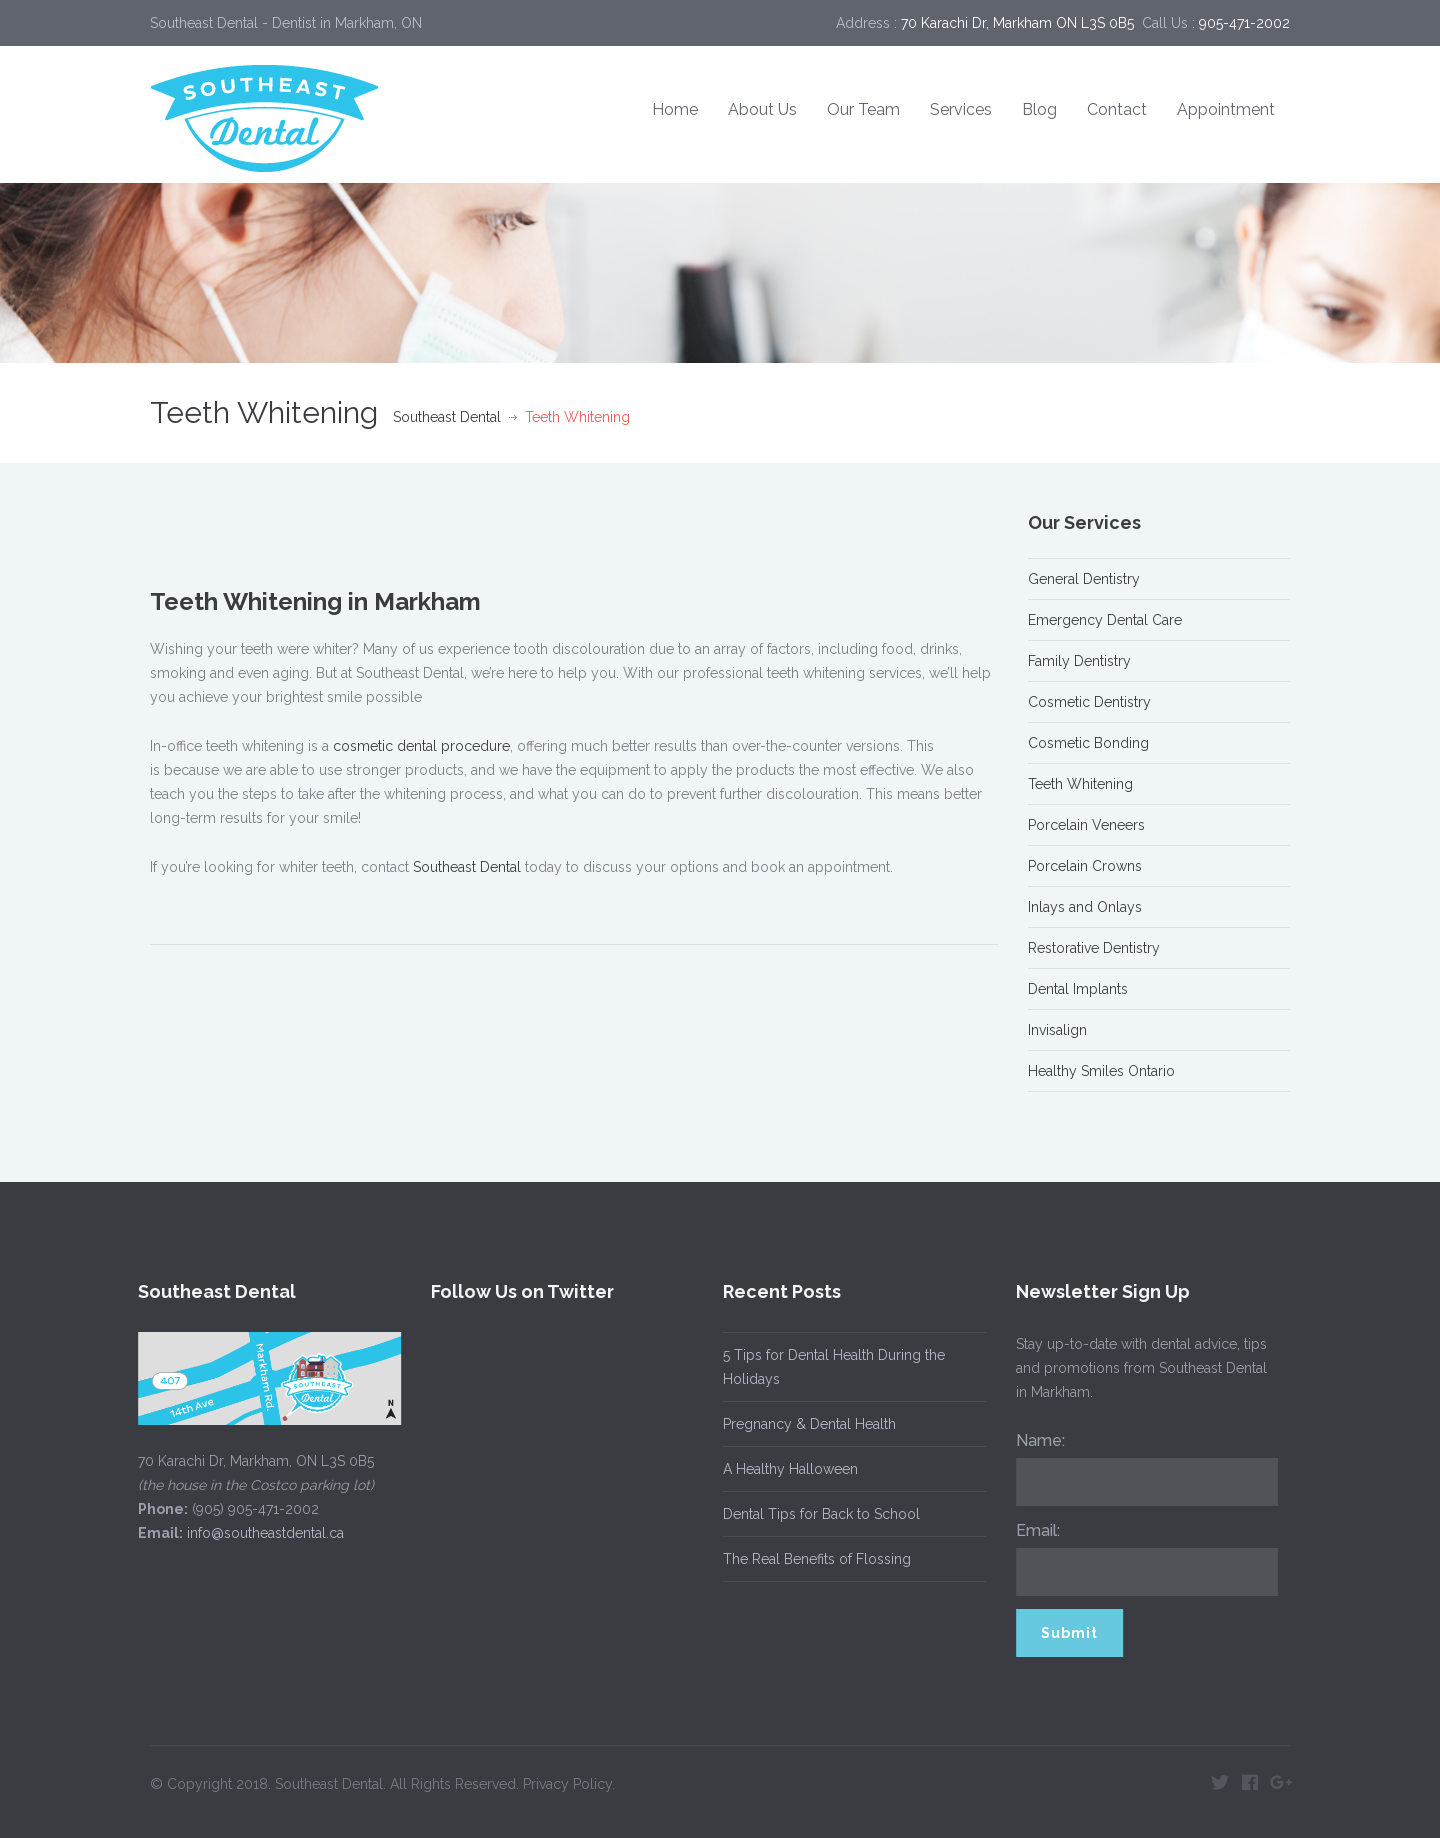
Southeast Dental (447, 417)
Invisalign (1057, 1030)
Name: (1033, 1440)
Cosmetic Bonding (1088, 743)
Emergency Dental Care (1105, 620)
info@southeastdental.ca (259, 1533)
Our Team (863, 109)
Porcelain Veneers (1086, 825)
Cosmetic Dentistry (1089, 702)
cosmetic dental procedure (421, 746)
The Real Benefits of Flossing (811, 1559)
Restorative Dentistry (1094, 948)
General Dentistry (1084, 579)
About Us (762, 109)
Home (675, 109)
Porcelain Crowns (1085, 866)
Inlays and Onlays (1085, 907)
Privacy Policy (567, 1777)
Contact (1117, 109)
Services (961, 109)
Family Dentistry (1079, 661)
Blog (1039, 109)
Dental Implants (1078, 989)
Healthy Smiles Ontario (1101, 1071)
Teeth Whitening (1080, 784)
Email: (1031, 1530)
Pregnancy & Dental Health (803, 1424)
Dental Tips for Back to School (815, 1514)
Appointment (1226, 109)
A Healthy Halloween (784, 1469)
